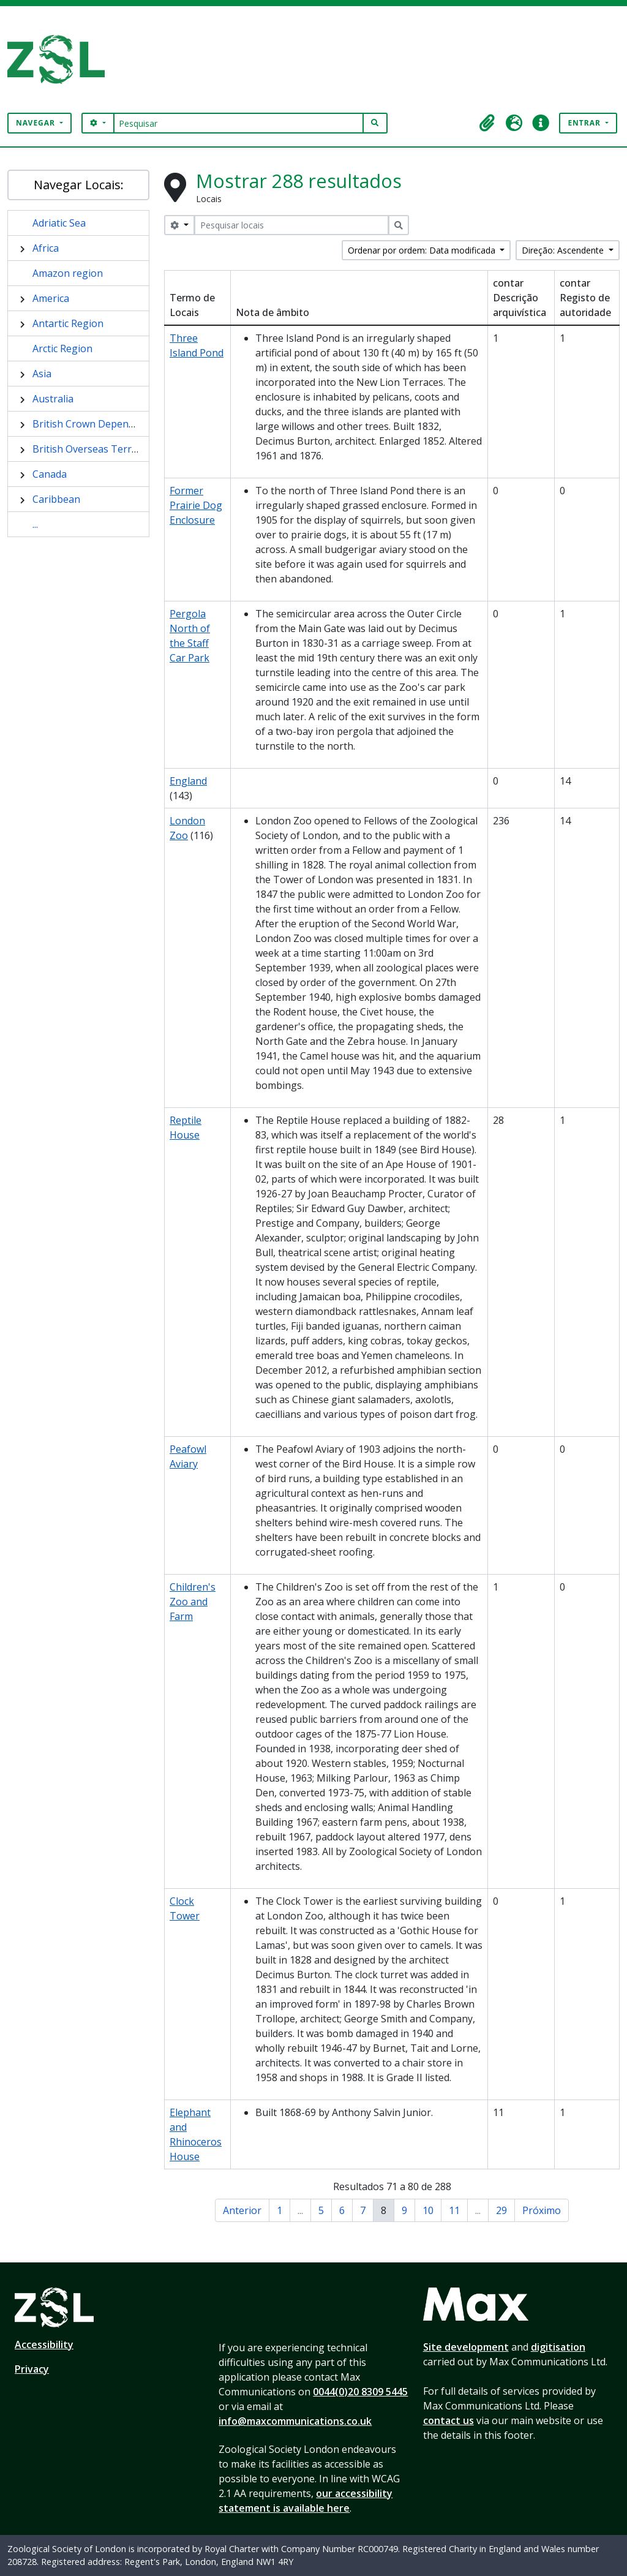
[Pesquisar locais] (291, 225)
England (188, 781)
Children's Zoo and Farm (193, 1601)
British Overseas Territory (92, 449)
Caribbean (56, 499)
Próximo (541, 2210)
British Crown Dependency (93, 424)
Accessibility (44, 2344)
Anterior (242, 2210)
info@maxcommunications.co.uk (295, 2421)
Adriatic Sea (59, 223)
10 (428, 2210)
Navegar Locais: (79, 184)
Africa (45, 248)
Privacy (32, 2369)
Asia (41, 373)
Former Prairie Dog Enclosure (196, 505)
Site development (466, 2347)
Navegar (37, 123)
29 (501, 2210)
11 (454, 2210)
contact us (448, 2420)
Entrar (585, 123)
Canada (49, 474)
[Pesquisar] (238, 123)
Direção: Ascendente (564, 250)
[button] (486, 123)
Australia (52, 398)
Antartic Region (67, 323)
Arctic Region (62, 348)
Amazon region (67, 273)
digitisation (558, 2347)
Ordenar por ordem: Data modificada (423, 250)
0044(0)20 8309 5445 (360, 2391)
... (35, 524)
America (50, 298)
